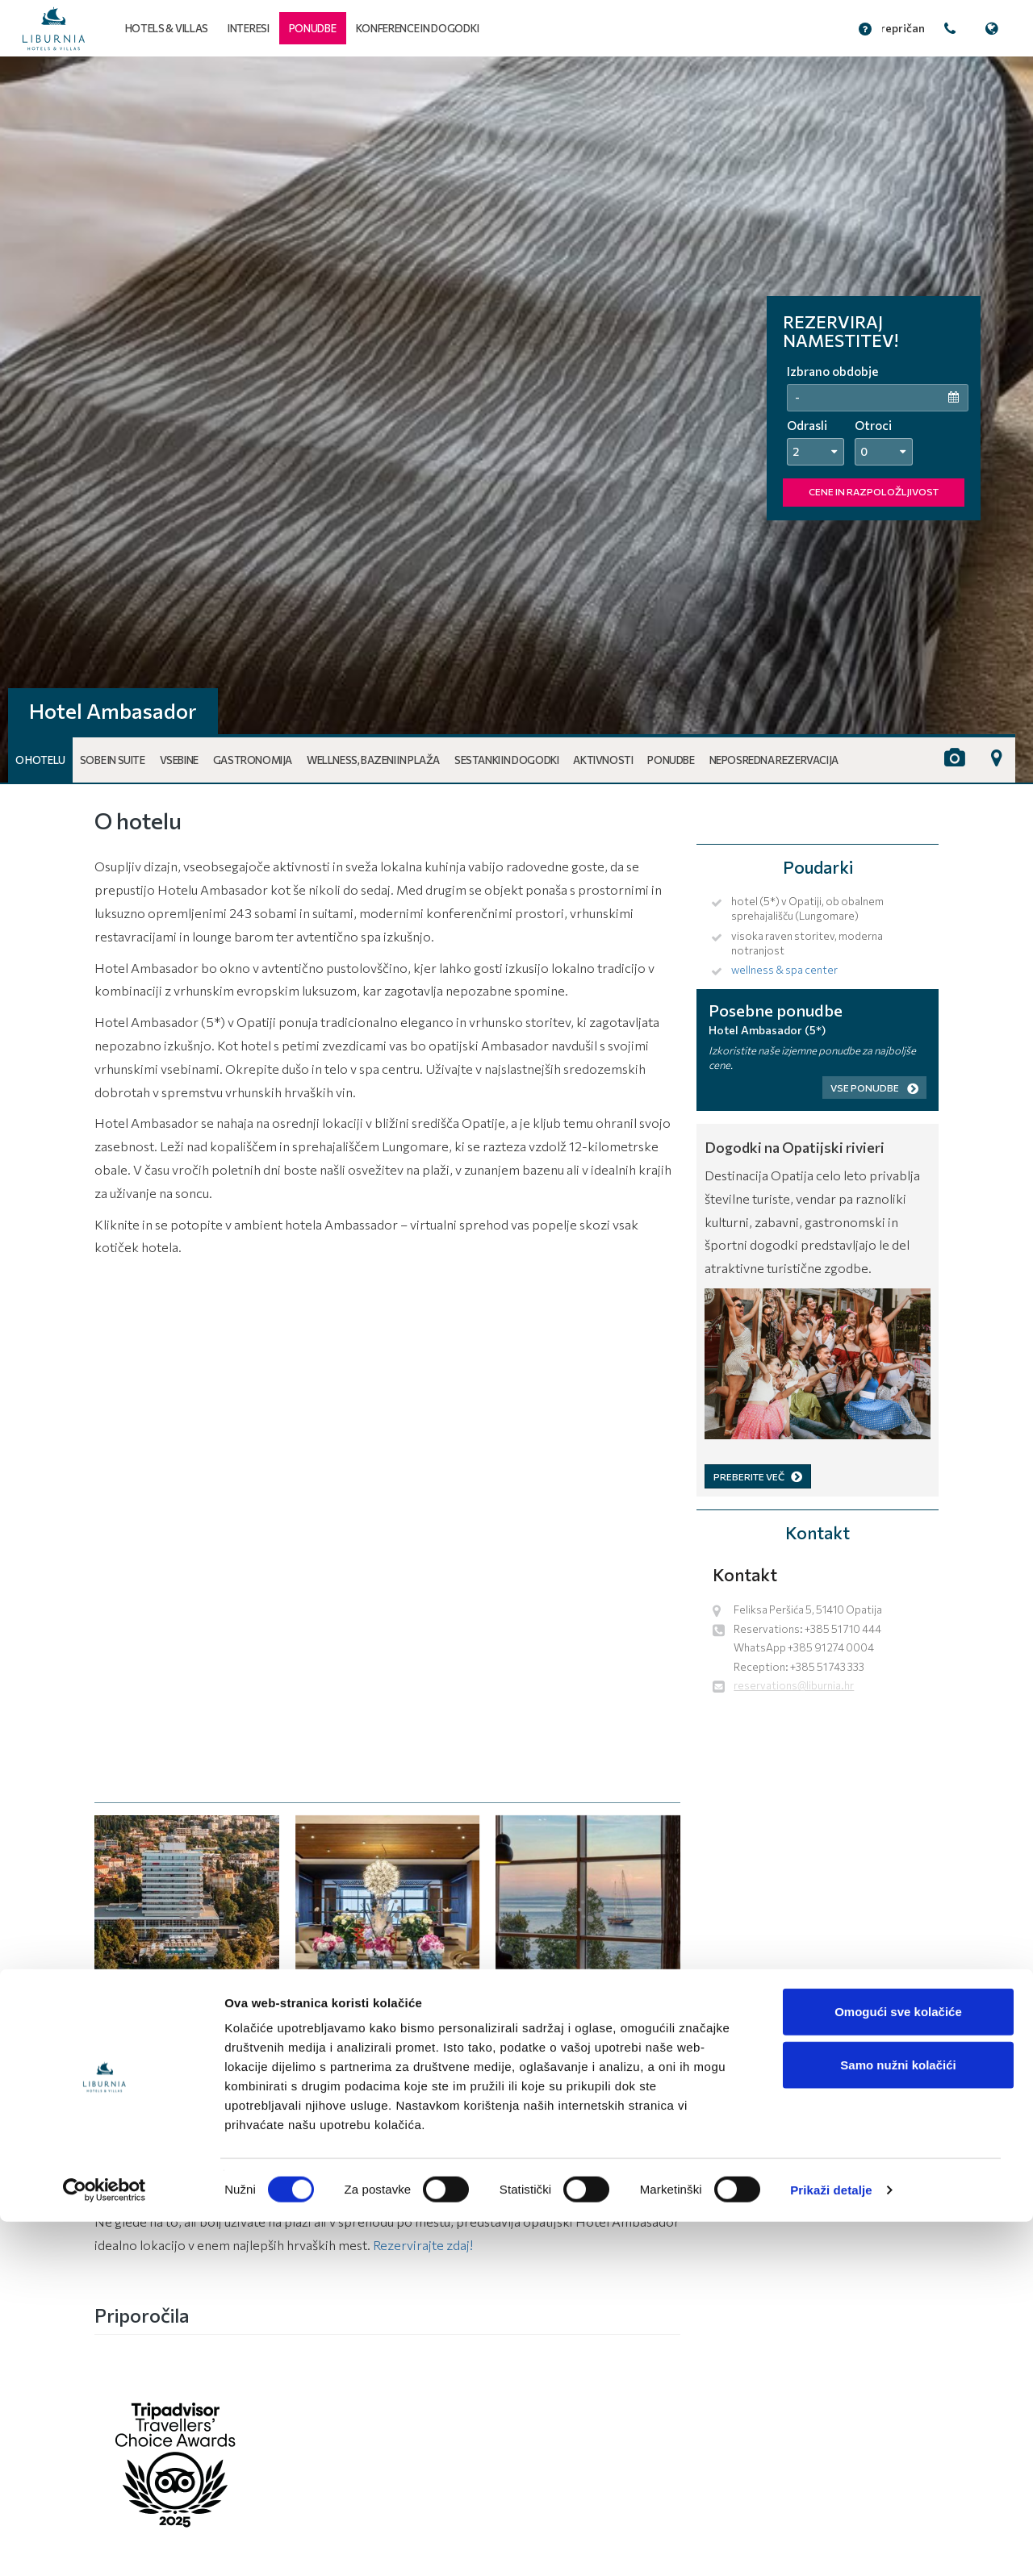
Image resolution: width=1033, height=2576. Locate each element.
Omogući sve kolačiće (898, 2366)
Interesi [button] (249, 28)
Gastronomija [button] (252, 760)
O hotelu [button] (40, 760)
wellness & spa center (784, 969)
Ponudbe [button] (670, 760)
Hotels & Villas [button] (167, 28)
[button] (312, 28)
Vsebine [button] (179, 760)
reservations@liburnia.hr (794, 1685)
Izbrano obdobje (832, 371)
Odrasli (807, 425)
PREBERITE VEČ (757, 1476)
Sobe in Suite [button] (112, 760)
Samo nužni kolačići (898, 2419)
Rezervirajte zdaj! (423, 2244)
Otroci (873, 425)
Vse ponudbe (874, 1087)
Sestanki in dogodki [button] (506, 760)
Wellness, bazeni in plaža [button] (373, 760)
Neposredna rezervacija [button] (774, 760)
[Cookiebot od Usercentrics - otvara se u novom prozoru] (104, 2544)
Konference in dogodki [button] (417, 28)
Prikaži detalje (831, 2544)
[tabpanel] (516, 419)
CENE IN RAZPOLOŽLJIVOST (874, 491)
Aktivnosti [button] (603, 760)
